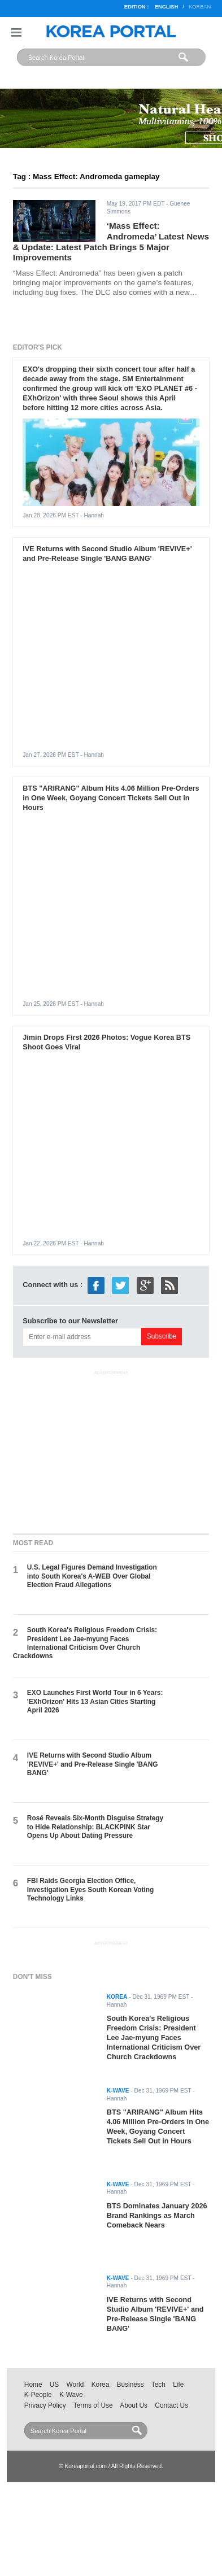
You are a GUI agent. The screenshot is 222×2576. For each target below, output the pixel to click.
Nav (16, 32)
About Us (133, 2405)
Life (178, 2384)
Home (33, 2384)
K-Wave (71, 2395)
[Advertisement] (111, 1449)
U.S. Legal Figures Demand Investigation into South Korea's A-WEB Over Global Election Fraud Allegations (92, 1576)
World (75, 2384)
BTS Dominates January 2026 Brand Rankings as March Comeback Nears (157, 2215)
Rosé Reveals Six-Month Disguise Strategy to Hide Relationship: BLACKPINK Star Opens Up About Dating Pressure (95, 1827)
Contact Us (171, 2405)
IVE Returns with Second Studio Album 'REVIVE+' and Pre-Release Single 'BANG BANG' (107, 553)
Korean (200, 7)
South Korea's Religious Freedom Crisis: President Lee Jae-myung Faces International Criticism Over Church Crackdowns (85, 1643)
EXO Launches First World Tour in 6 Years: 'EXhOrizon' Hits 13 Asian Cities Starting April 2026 (95, 1701)
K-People (38, 2395)
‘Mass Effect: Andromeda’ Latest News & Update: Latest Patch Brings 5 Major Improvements (111, 241)
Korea (101, 2384)
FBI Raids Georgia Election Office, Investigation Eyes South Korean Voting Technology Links (90, 1889)
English (166, 7)
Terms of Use (93, 2405)
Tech (158, 2384)
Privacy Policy (45, 2405)
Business (130, 2384)
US (54, 2384)
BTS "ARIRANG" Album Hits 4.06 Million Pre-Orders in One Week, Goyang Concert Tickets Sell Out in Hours (111, 798)
